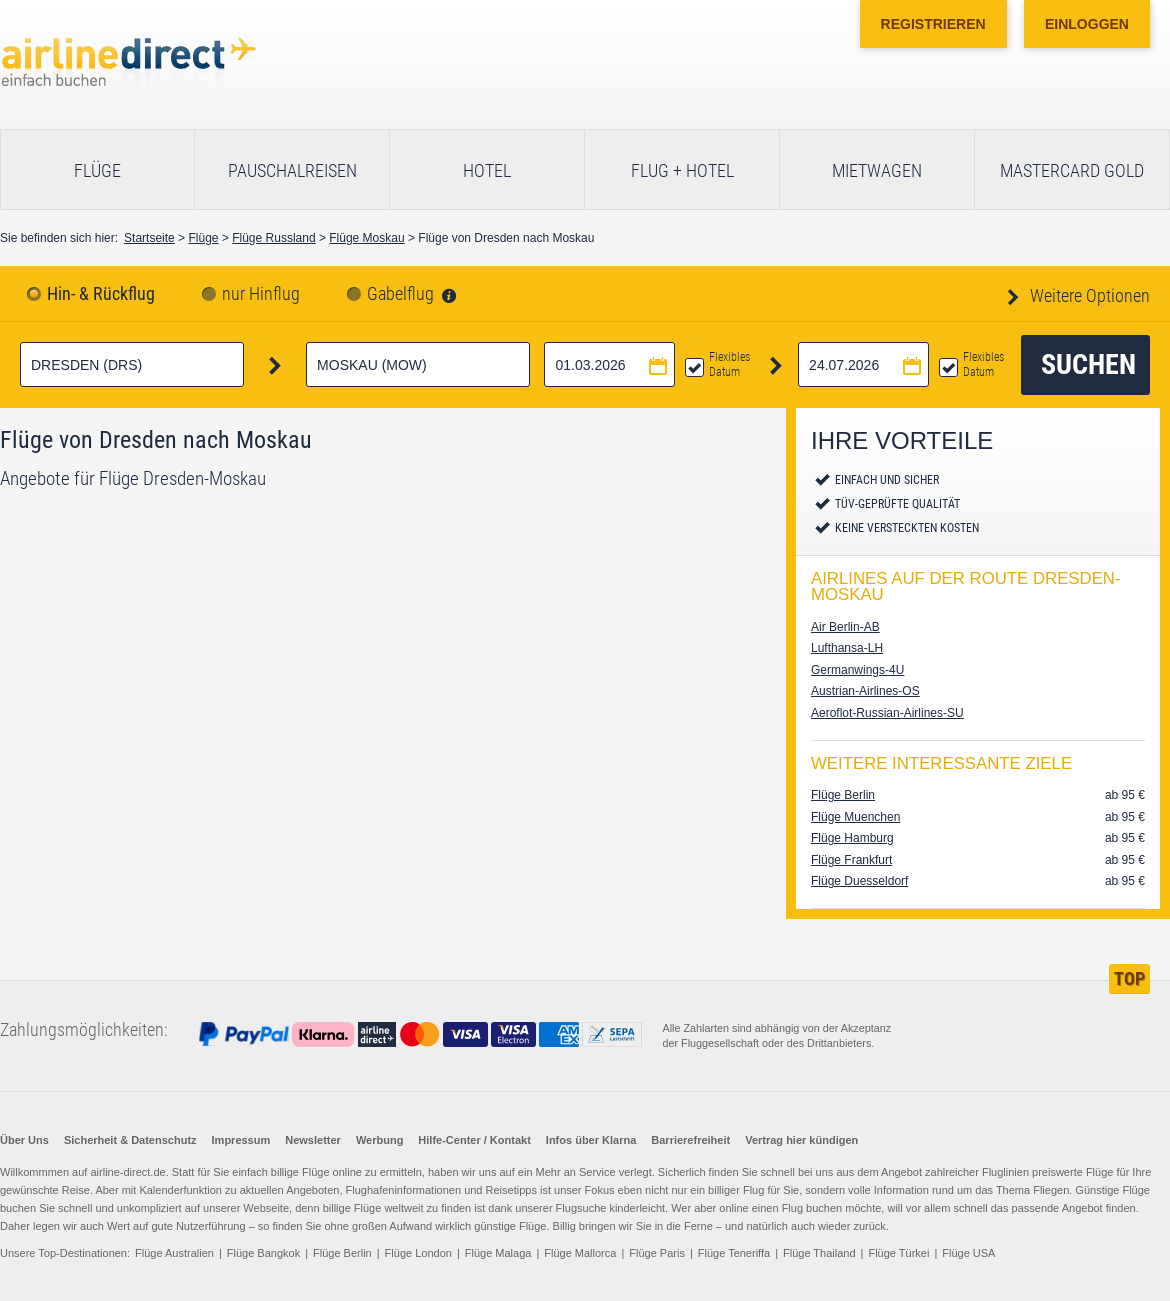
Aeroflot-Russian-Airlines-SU (887, 713)
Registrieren (933, 24)
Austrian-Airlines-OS (865, 691)
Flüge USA (968, 1253)
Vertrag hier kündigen (801, 1140)
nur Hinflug (261, 294)
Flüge (97, 170)
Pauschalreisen (292, 170)
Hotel (487, 170)
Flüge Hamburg (852, 838)
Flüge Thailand (819, 1253)
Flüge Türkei (898, 1253)
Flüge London (418, 1253)
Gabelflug (400, 294)
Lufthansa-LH (847, 648)
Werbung (379, 1140)
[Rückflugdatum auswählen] (863, 364)
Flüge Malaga (498, 1253)
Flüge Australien (174, 1253)
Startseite (149, 238)
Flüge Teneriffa (734, 1253)
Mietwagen (877, 170)
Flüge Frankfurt (851, 860)
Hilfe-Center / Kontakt (474, 1140)
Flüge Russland (273, 238)
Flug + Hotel (682, 170)
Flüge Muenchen (855, 817)
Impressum (241, 1140)
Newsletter (313, 1140)
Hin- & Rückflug (101, 294)
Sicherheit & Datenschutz (130, 1140)
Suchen (1088, 364)
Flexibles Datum (729, 364)
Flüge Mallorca (580, 1253)
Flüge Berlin (843, 795)
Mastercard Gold (1072, 170)
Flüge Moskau (366, 238)
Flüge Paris (657, 1253)
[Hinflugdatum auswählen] (609, 364)
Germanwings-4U (857, 670)
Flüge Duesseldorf (859, 881)
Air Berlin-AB (845, 627)
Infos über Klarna (591, 1140)
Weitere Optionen (1088, 295)
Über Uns (24, 1140)
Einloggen (1087, 24)
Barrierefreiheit (690, 1140)
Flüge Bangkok (263, 1253)
